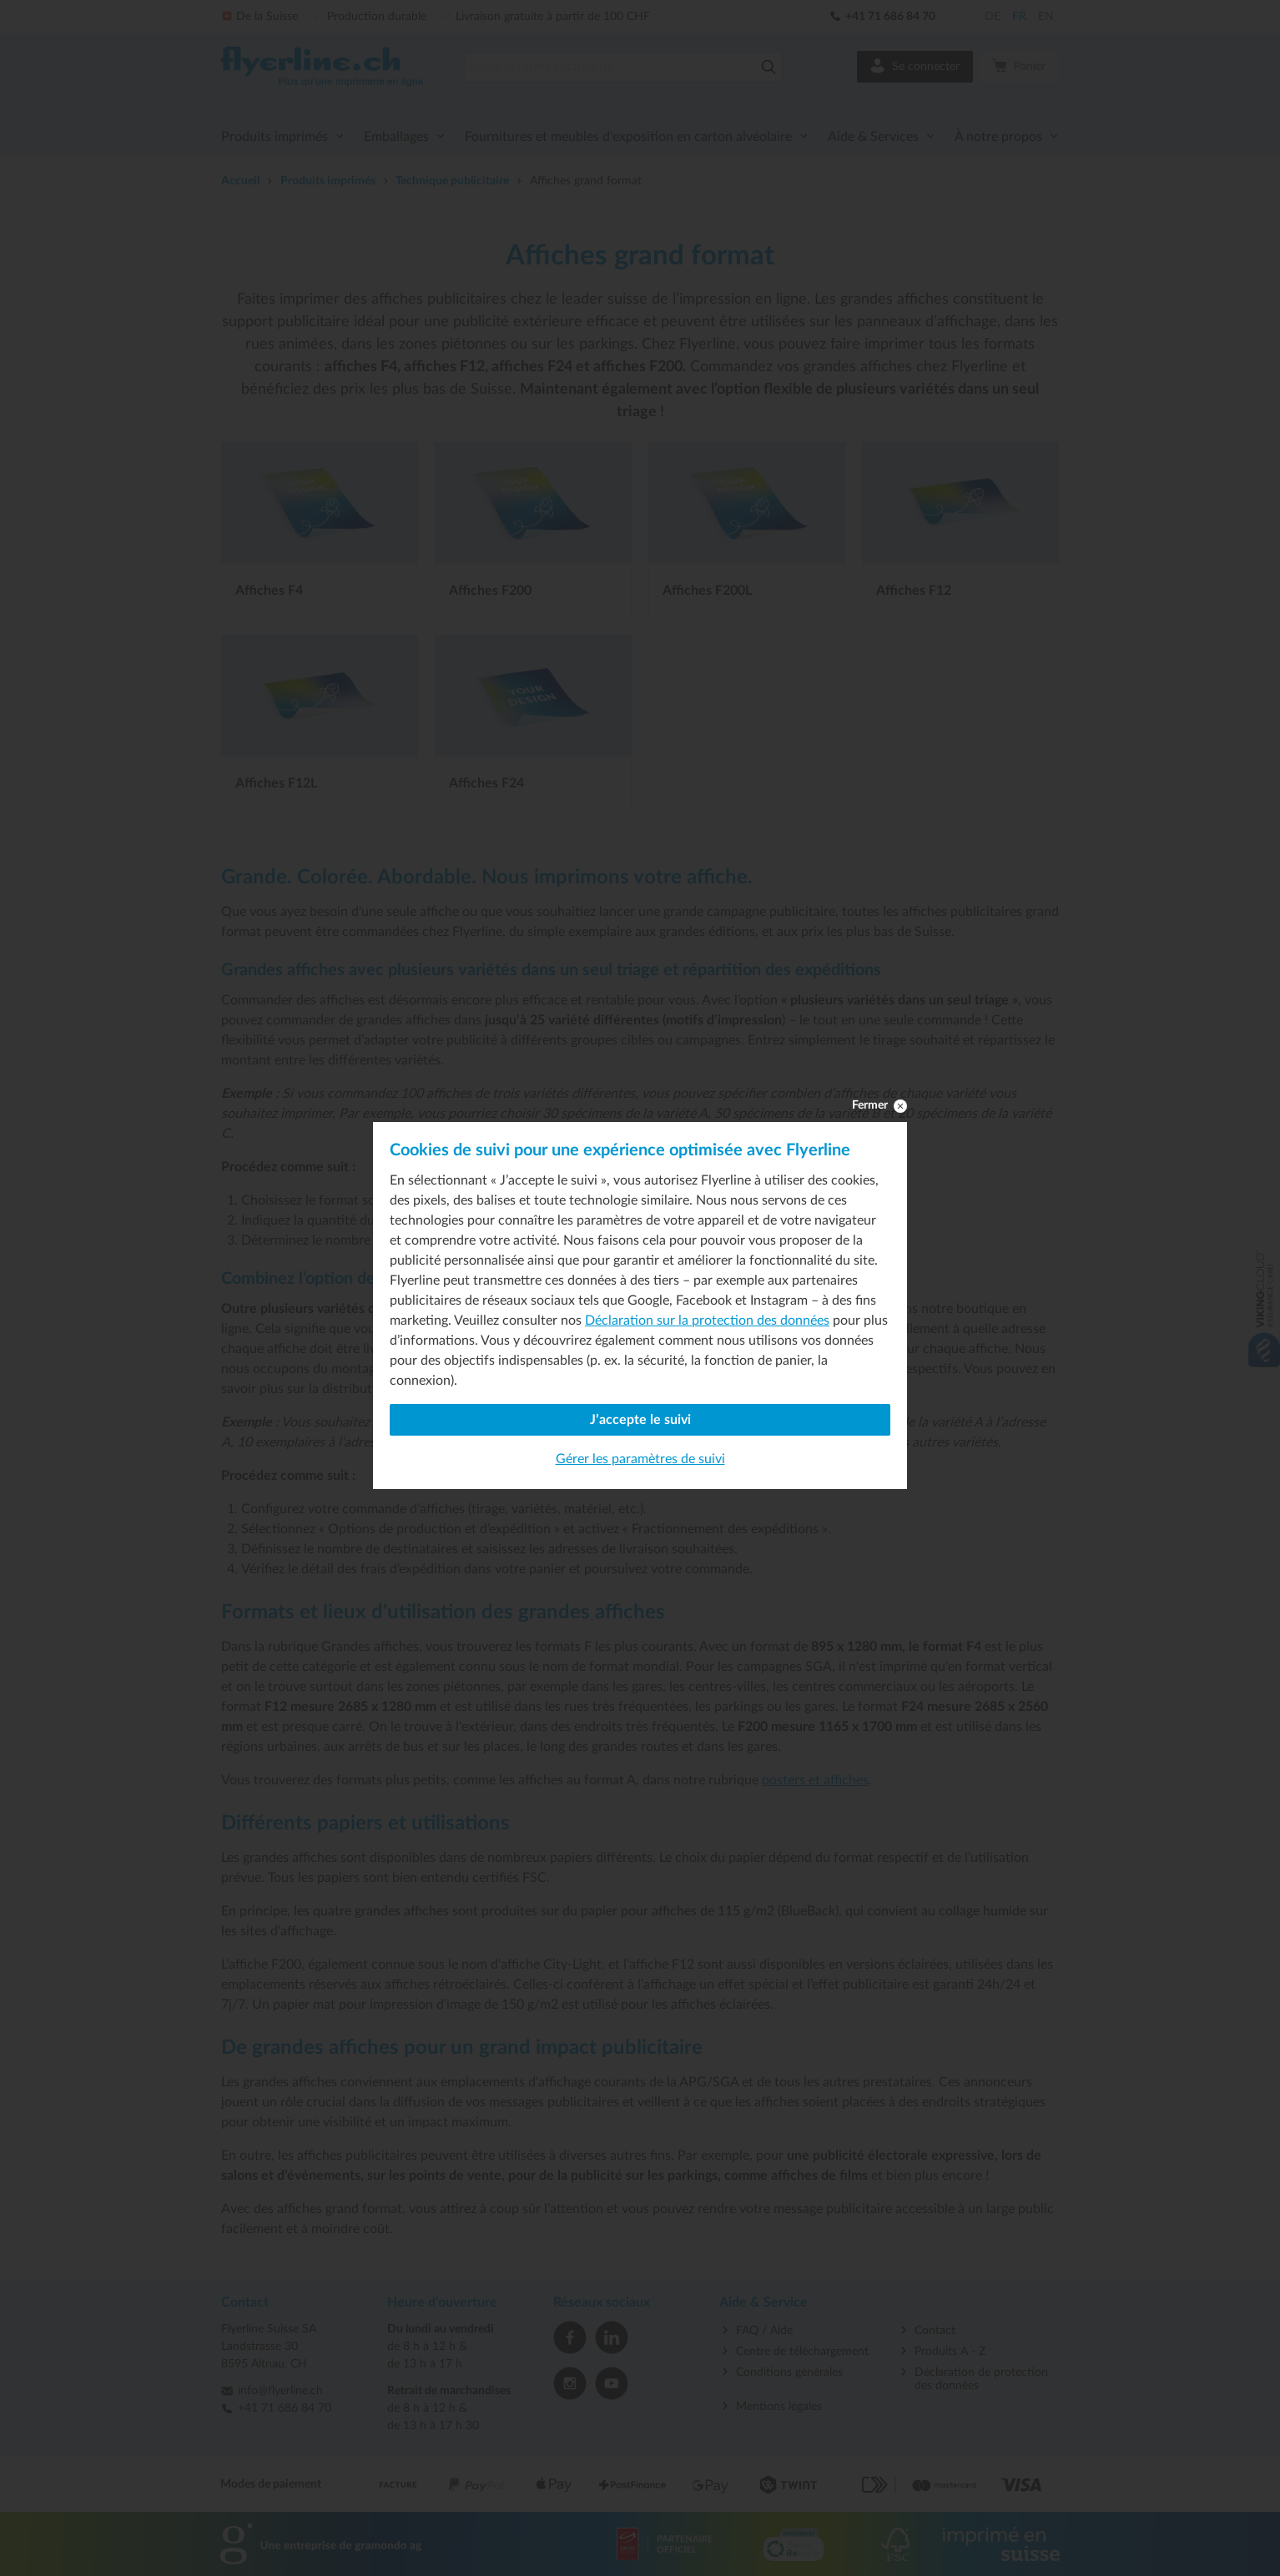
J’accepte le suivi (640, 1419)
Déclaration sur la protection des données (707, 1320)
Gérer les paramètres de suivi (640, 1459)
